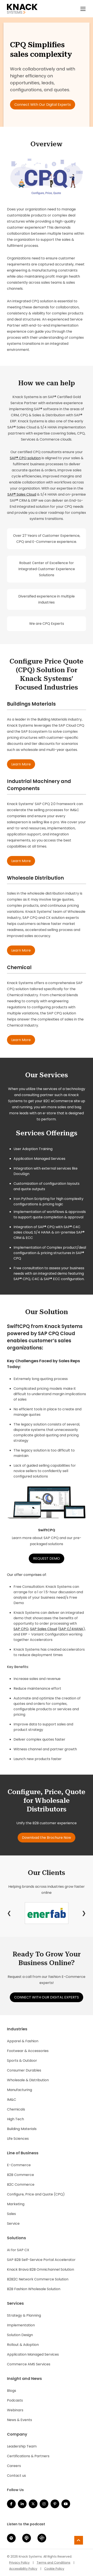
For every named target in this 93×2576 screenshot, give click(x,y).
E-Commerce (19, 2165)
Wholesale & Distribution (28, 2080)
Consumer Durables (24, 2070)
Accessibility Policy (23, 2568)
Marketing (15, 2204)
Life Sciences (18, 2138)
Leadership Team (22, 2446)
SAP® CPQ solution (25, 458)
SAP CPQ (21, 1628)
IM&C (11, 2099)
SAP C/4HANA (71, 1628)
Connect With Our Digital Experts (42, 104)
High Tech (15, 2119)
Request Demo (46, 1558)
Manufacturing (19, 2089)
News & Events (19, 2419)
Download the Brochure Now (46, 1837)
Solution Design (20, 2334)
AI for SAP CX (18, 2249)
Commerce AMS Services (28, 2364)
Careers (14, 2465)
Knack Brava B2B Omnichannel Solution (40, 2269)
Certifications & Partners (28, 2456)
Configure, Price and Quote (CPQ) (36, 2194)
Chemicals (16, 2109)
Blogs (11, 2390)
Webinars (15, 2410)
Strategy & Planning (24, 2315)
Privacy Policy (19, 2562)
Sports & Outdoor (22, 2060)
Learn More (21, 764)
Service (13, 2223)
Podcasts (15, 2400)
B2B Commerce (20, 2174)
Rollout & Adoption (23, 2344)
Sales (11, 2213)
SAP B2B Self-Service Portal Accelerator (41, 2259)
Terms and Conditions (53, 2562)
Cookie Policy (54, 2568)
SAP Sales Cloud (43, 1628)
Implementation (21, 2325)
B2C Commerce (20, 2184)
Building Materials (22, 2128)
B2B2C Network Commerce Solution (37, 2279)
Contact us (16, 2475)
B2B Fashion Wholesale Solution (33, 2288)
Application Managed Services (33, 2354)
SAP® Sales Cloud (21, 494)
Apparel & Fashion (22, 2041)
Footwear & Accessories (28, 2050)
